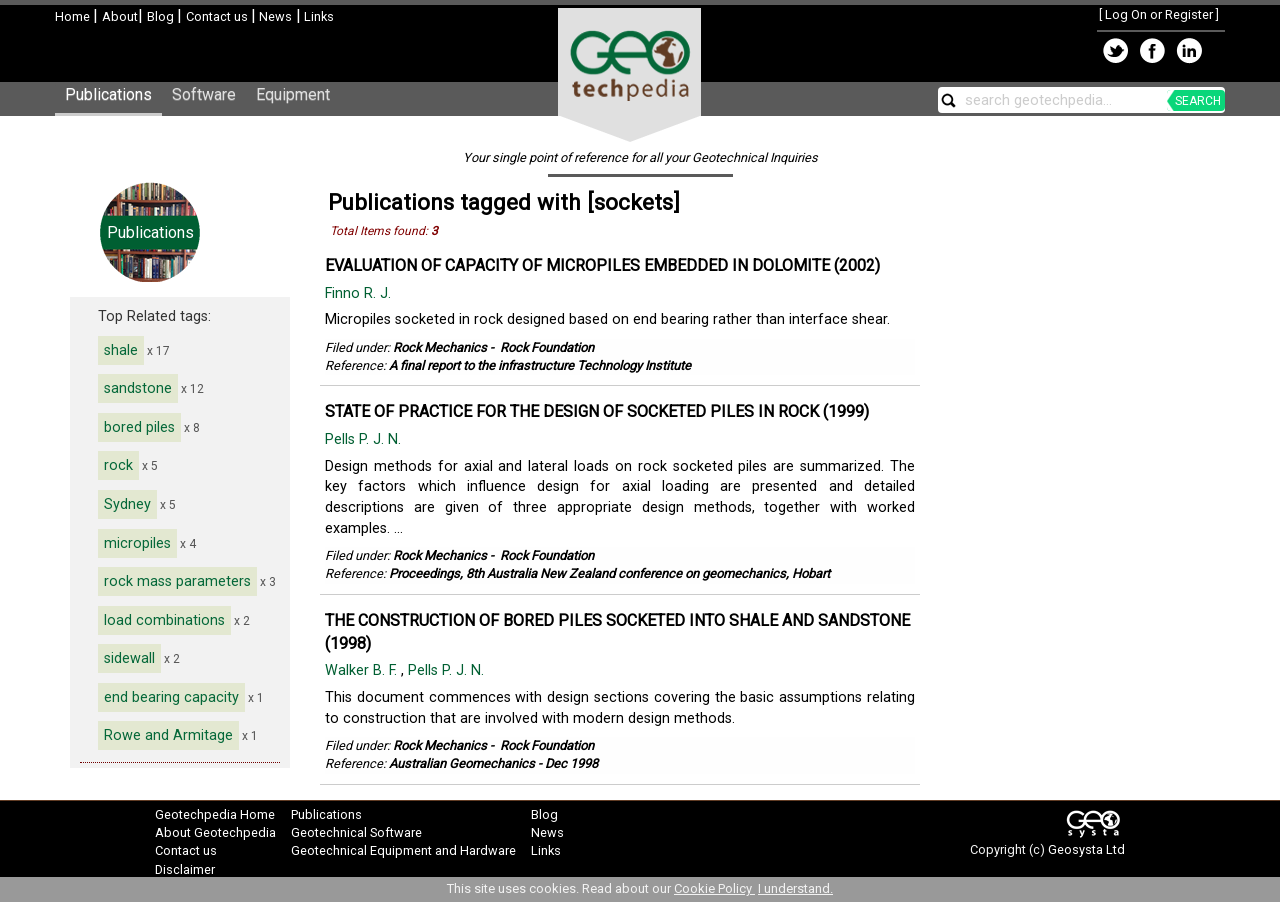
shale (121, 350)
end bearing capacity (171, 697)
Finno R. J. (360, 293)
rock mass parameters (177, 581)
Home (74, 16)
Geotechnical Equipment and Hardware (403, 850)
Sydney (127, 504)
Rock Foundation (547, 347)
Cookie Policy (714, 888)
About (120, 16)
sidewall (129, 658)
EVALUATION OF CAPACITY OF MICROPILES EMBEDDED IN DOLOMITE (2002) (602, 265)
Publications (108, 94)
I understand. (795, 888)
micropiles (137, 543)
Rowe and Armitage (168, 735)
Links (317, 16)
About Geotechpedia (215, 832)
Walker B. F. (363, 670)
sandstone (138, 388)
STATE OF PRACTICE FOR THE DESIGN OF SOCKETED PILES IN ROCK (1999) (597, 411)
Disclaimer (185, 869)
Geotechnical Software (356, 832)
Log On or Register (1159, 14)
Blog (162, 16)
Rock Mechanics (440, 347)
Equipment (293, 94)
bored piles (139, 427)
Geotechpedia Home (215, 814)
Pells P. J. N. (365, 439)
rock (118, 465)
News (274, 16)
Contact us (218, 16)
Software (204, 94)
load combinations (164, 620)
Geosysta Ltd (1086, 849)
